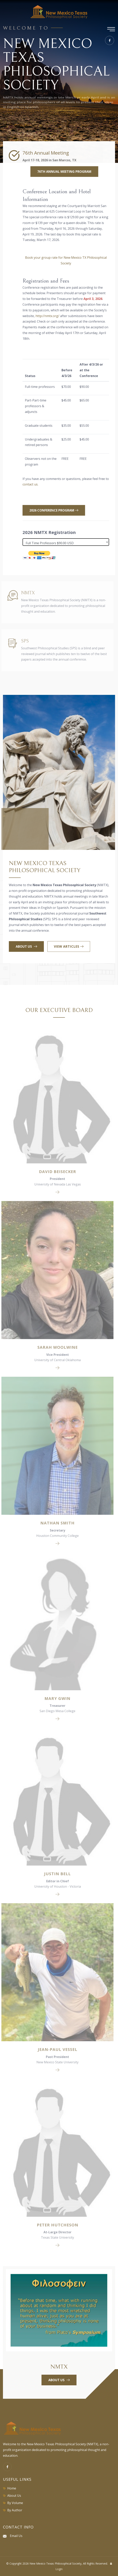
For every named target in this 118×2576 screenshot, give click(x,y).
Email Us (16, 2536)
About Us (14, 2495)
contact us (29, 484)
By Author (14, 2510)
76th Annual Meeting (45, 152)
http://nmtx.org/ (47, 316)
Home (11, 2488)
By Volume (15, 2503)
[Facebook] (7, 2466)
